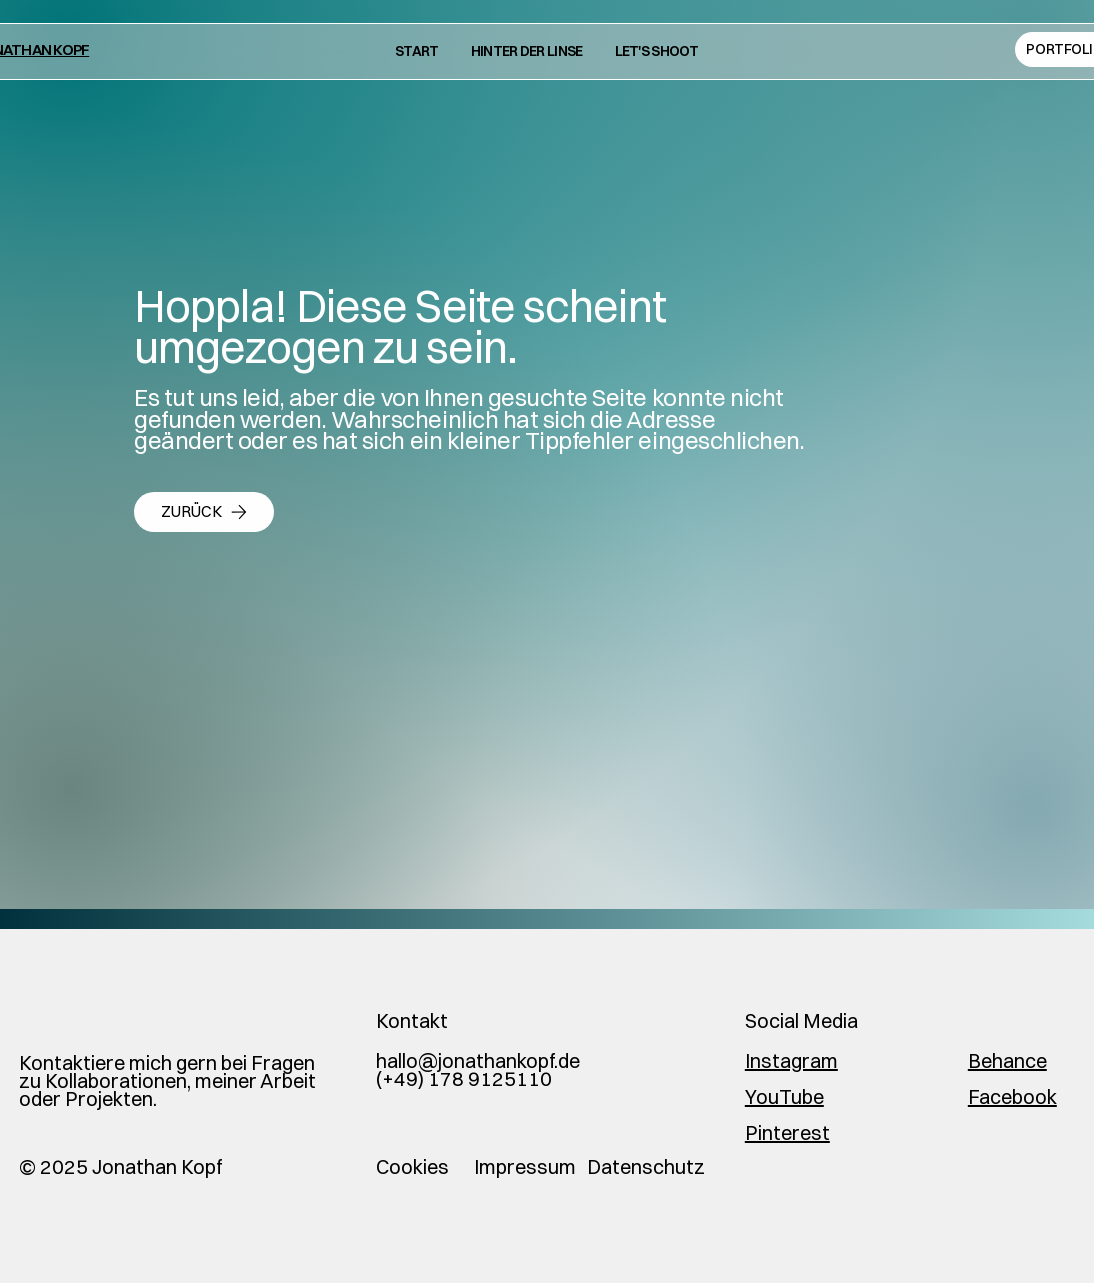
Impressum (525, 1166)
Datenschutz (646, 1166)
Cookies (412, 1166)
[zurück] (204, 512)
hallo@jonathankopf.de (478, 1060)
